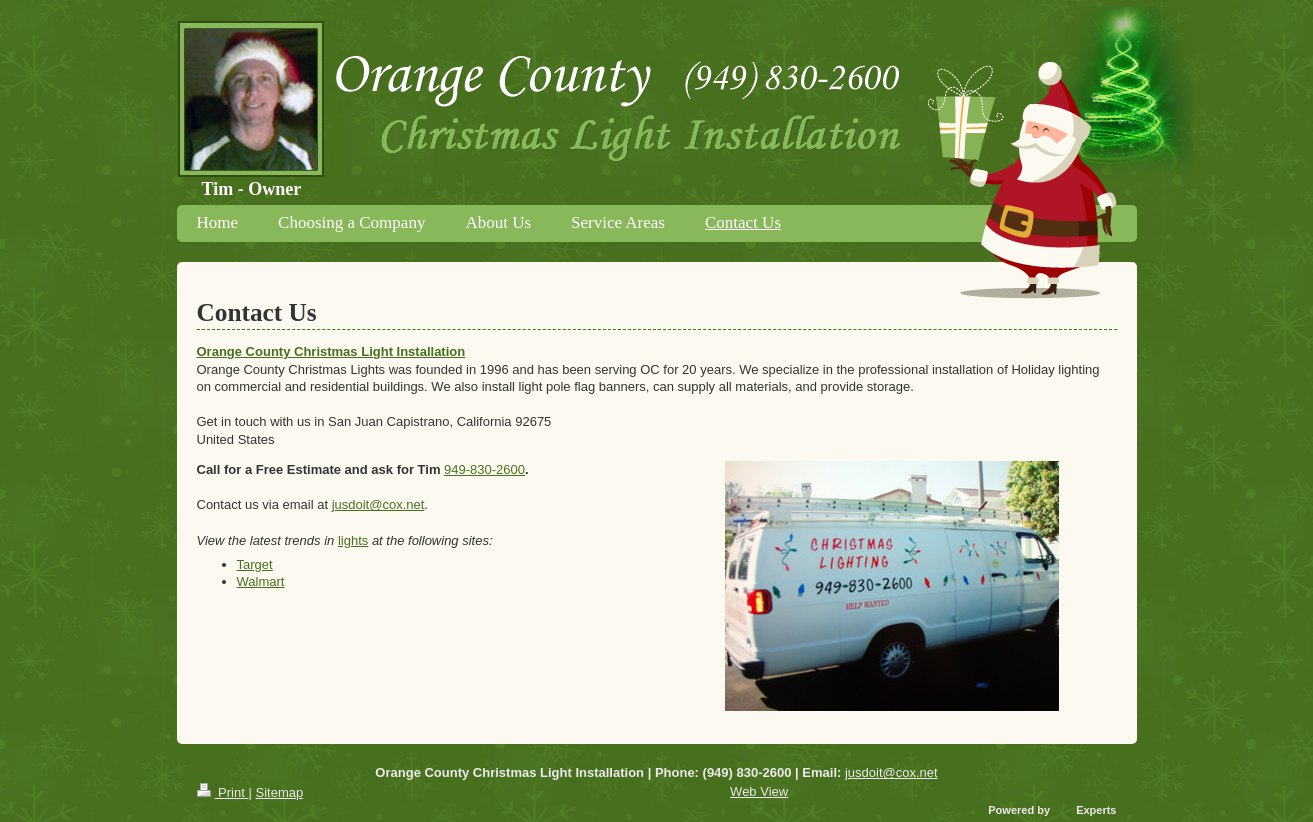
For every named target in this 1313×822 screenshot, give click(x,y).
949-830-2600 (484, 469)
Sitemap (279, 792)
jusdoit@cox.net (378, 504)
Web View (759, 791)
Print (223, 792)
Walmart (261, 581)
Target (255, 564)
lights (353, 540)
